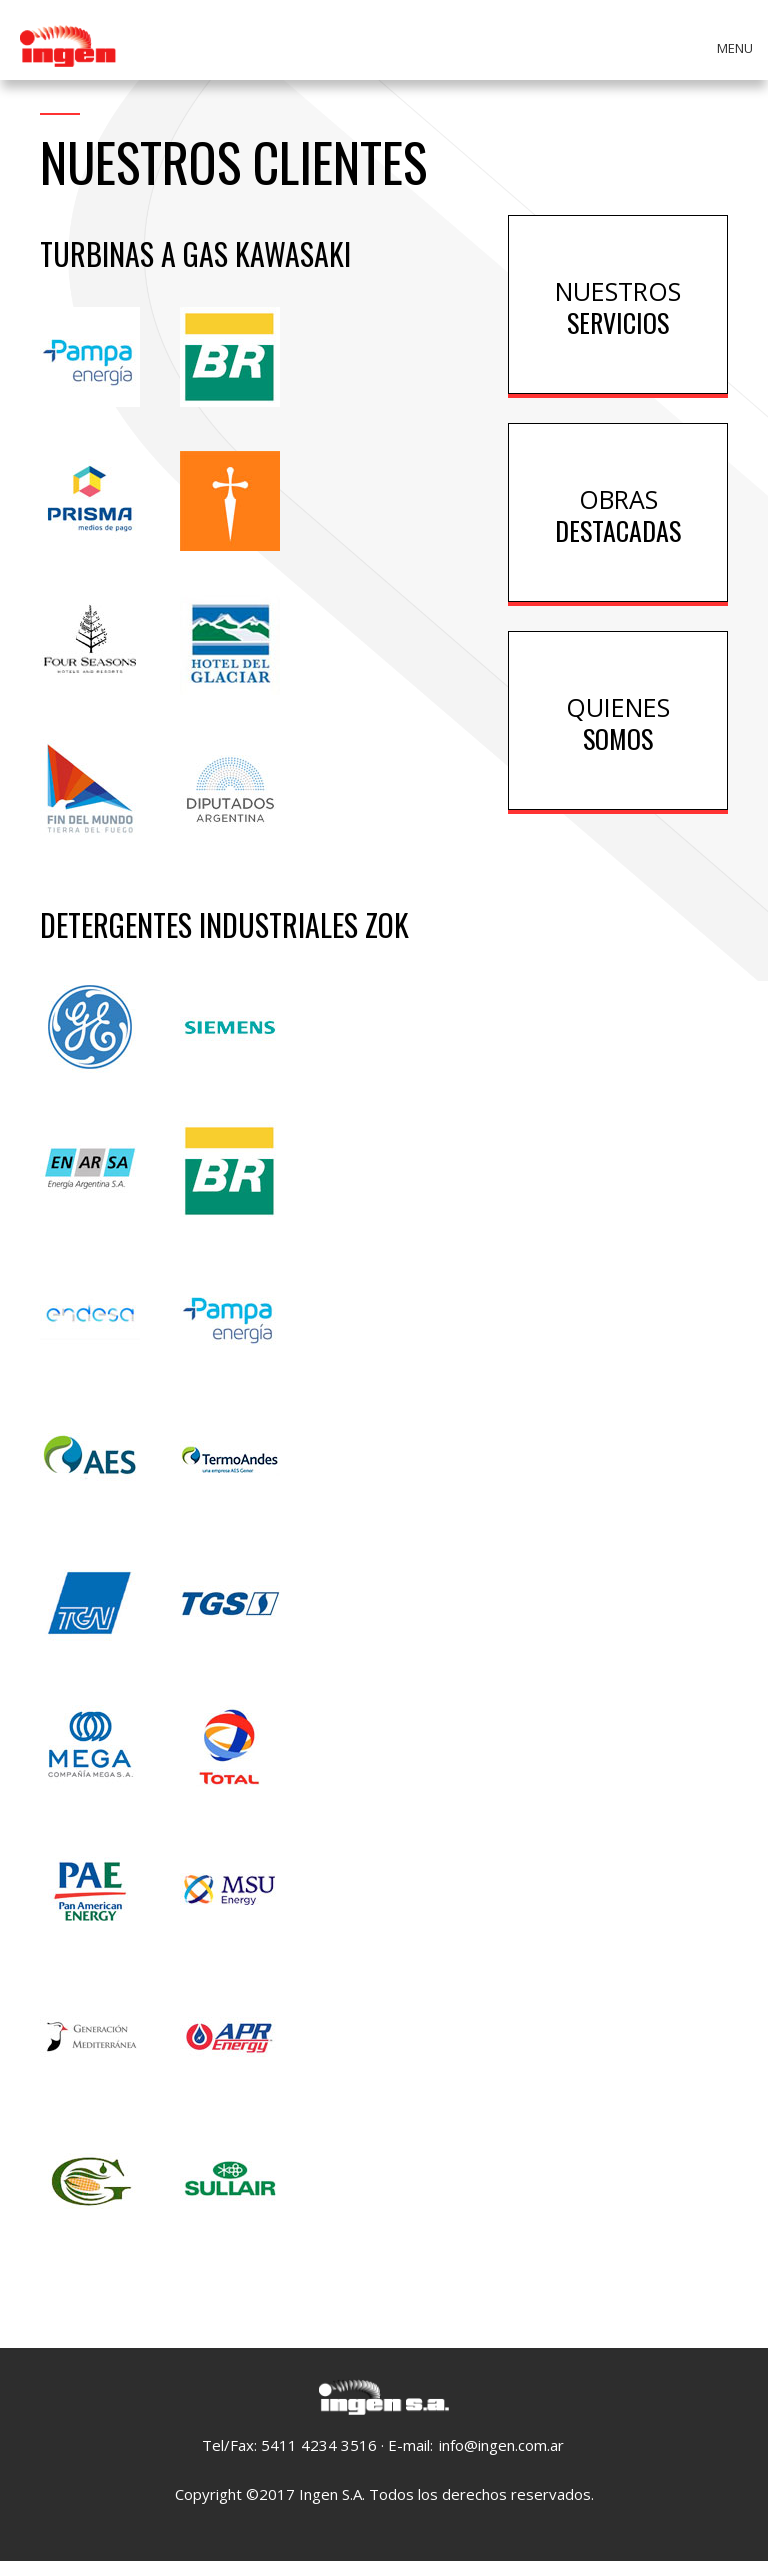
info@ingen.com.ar (501, 2445)
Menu (735, 48)
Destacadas (618, 513)
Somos (618, 721)
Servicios (618, 305)
